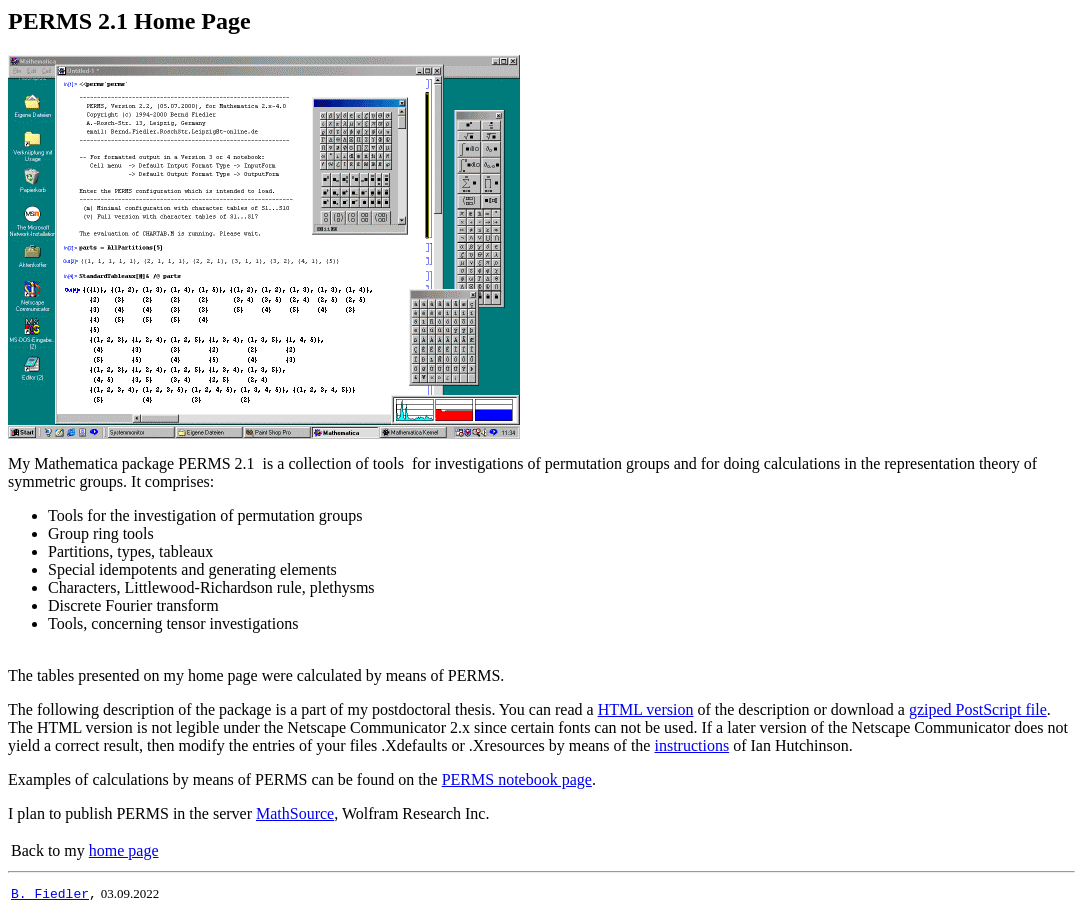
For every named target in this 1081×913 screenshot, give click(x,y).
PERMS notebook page (517, 779)
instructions (691, 745)
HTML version (646, 709)
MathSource (295, 813)
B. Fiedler (50, 893)
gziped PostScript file (978, 709)
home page (124, 850)
